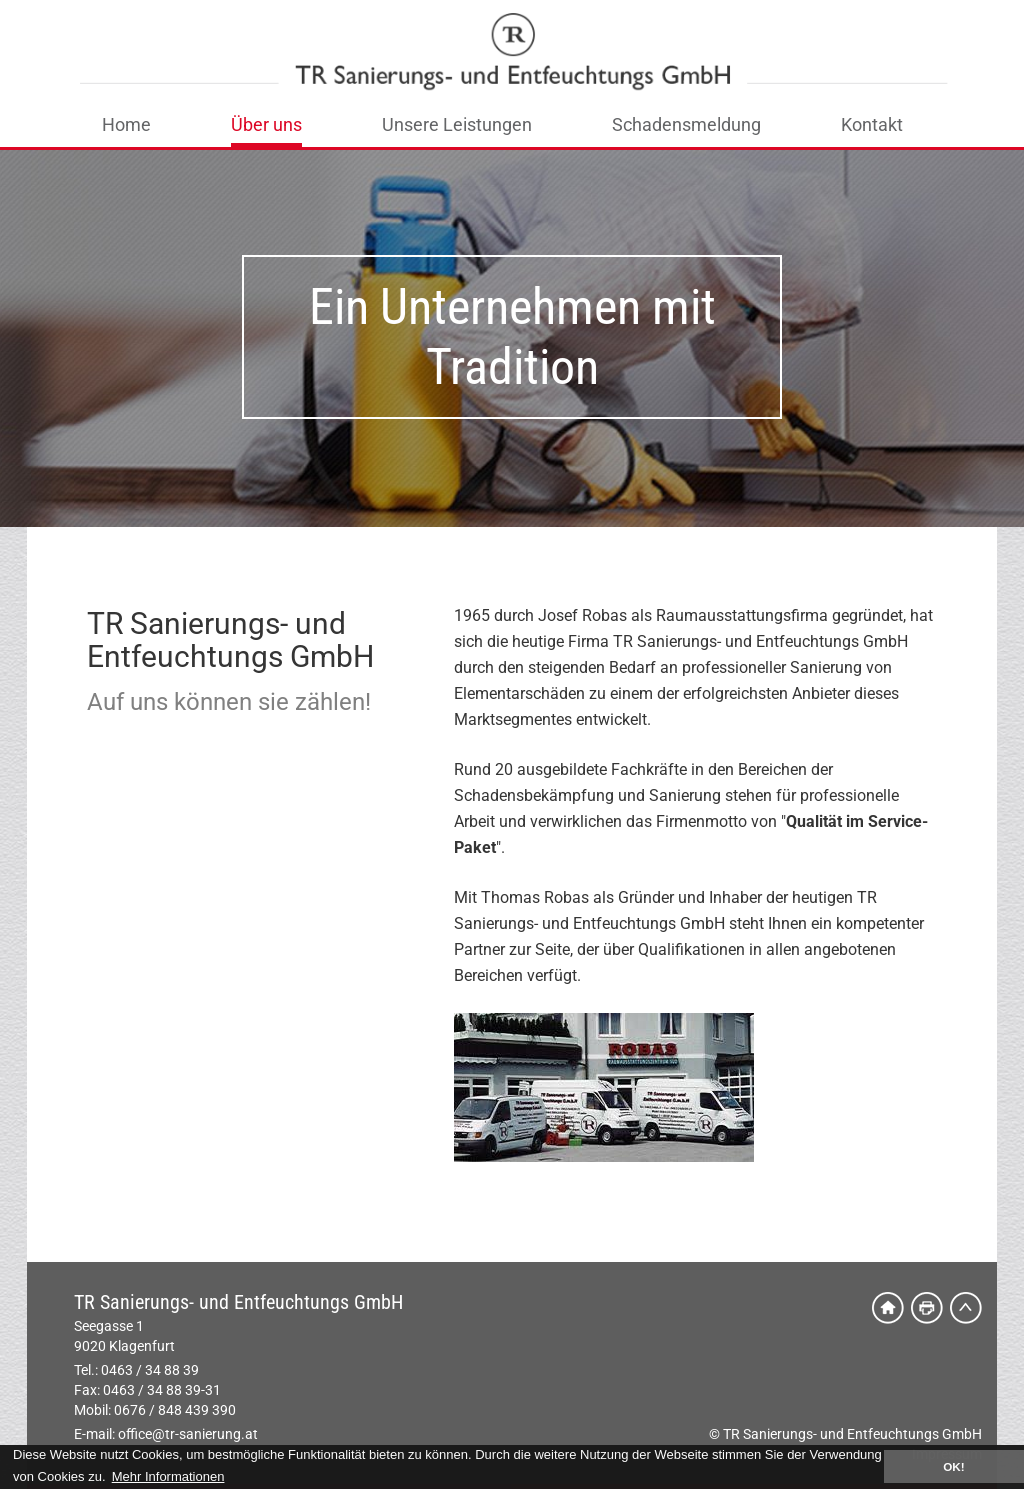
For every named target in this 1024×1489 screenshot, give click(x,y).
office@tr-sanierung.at (188, 1434)
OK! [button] (953, 1466)
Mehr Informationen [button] (168, 1476)
